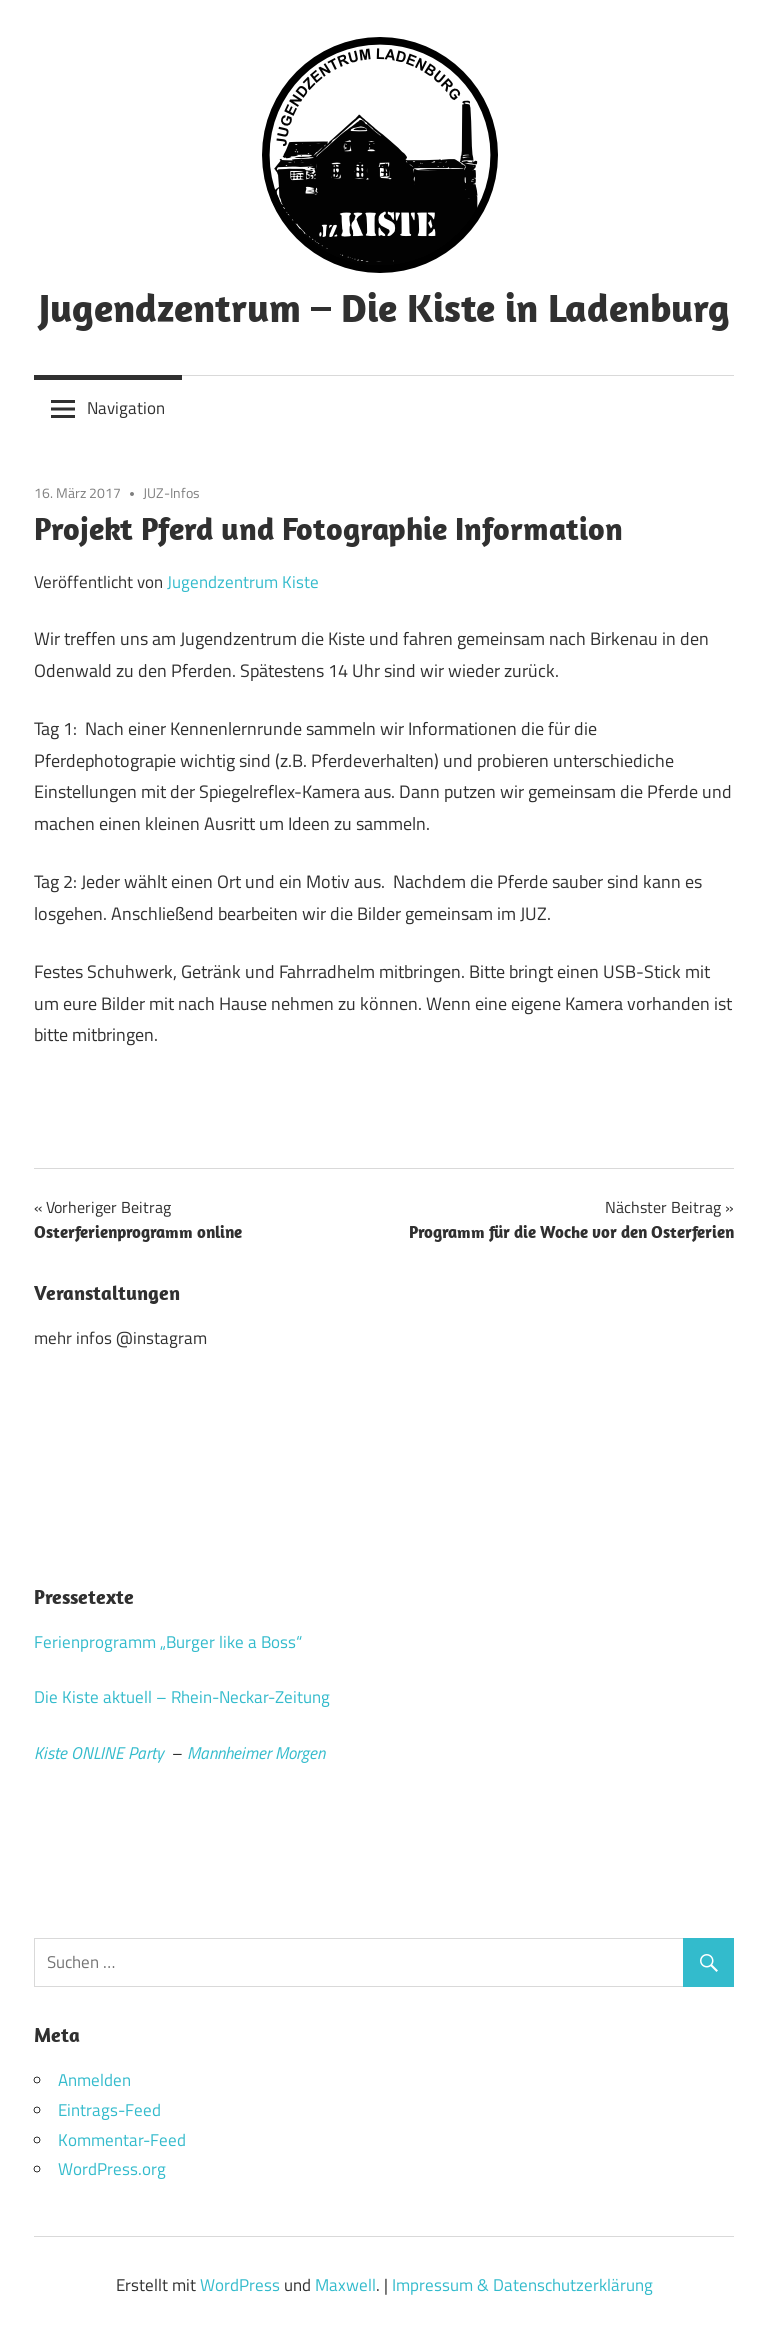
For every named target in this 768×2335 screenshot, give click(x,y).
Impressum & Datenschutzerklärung (522, 2285)
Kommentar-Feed (122, 2140)
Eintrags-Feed (109, 2110)
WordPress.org (112, 2169)
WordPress (240, 2285)
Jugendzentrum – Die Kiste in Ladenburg (384, 307)
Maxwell (345, 2285)
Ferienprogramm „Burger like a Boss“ (168, 1642)
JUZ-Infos (171, 492)
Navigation (126, 408)
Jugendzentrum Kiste (243, 582)
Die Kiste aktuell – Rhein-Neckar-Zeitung (182, 1697)
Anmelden (94, 2080)
